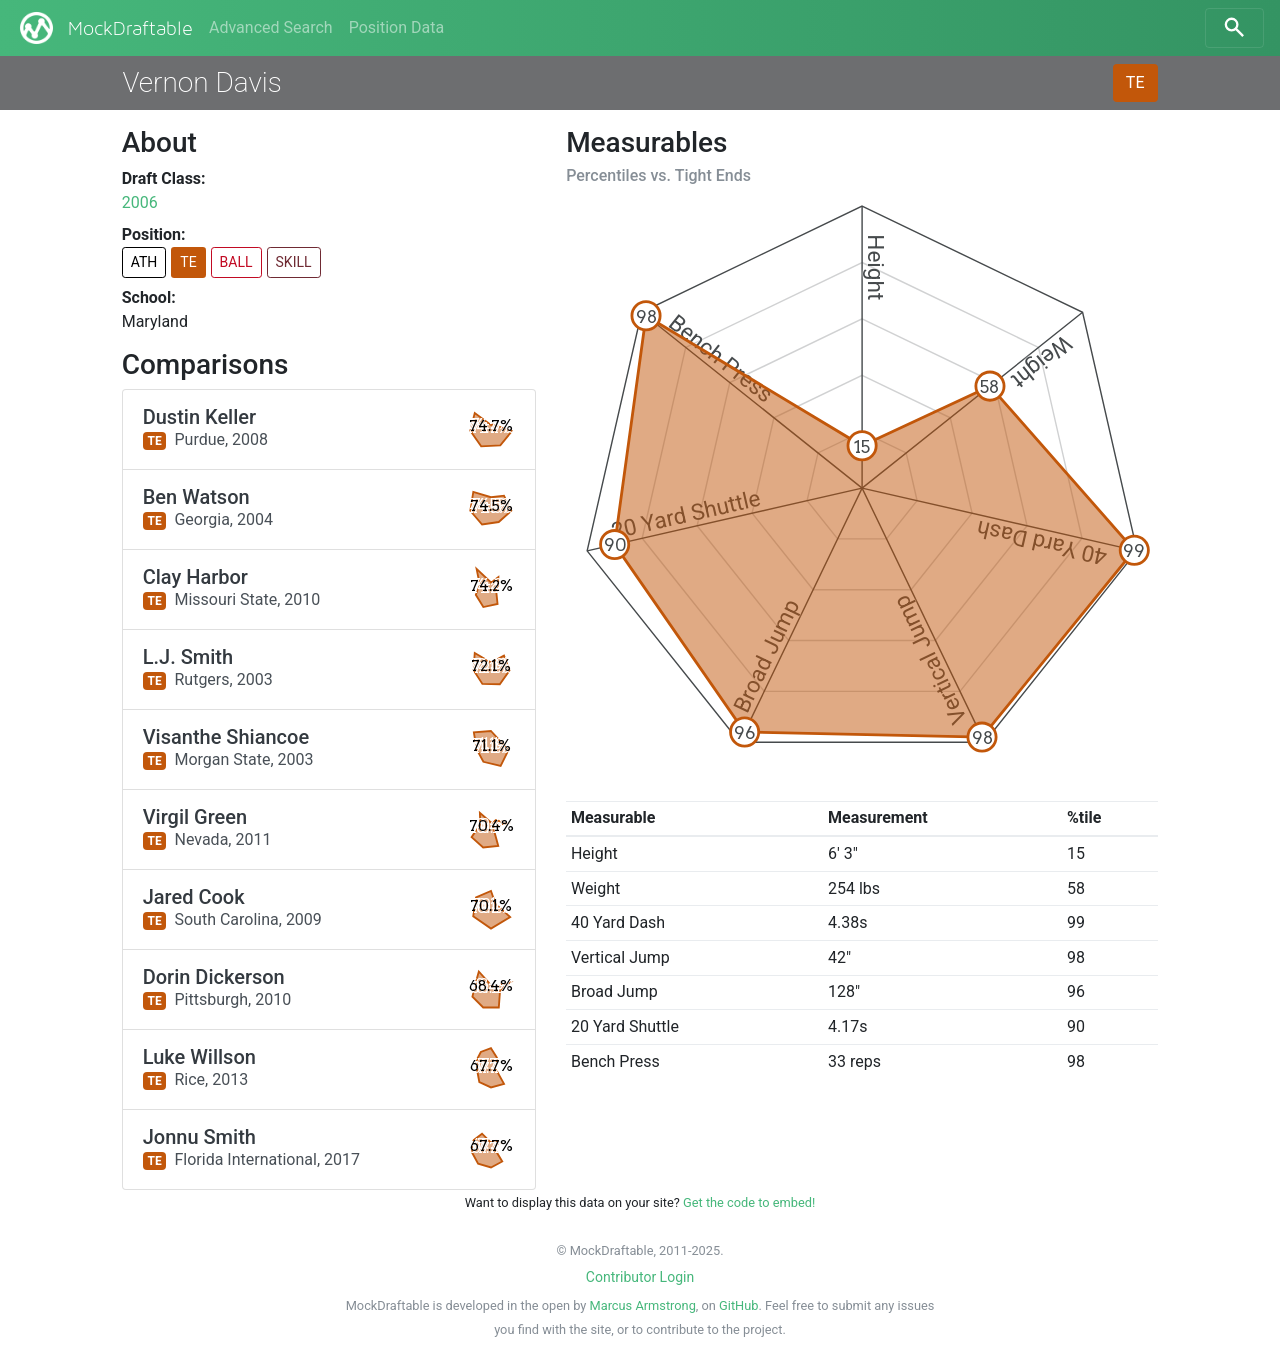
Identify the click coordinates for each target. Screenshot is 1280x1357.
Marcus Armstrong (643, 1305)
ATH (144, 262)
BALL (236, 262)
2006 (140, 202)
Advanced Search (271, 27)
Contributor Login (640, 1277)
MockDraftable (104, 28)
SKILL (294, 262)
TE (1135, 82)
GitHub (738, 1305)
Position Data (396, 27)
